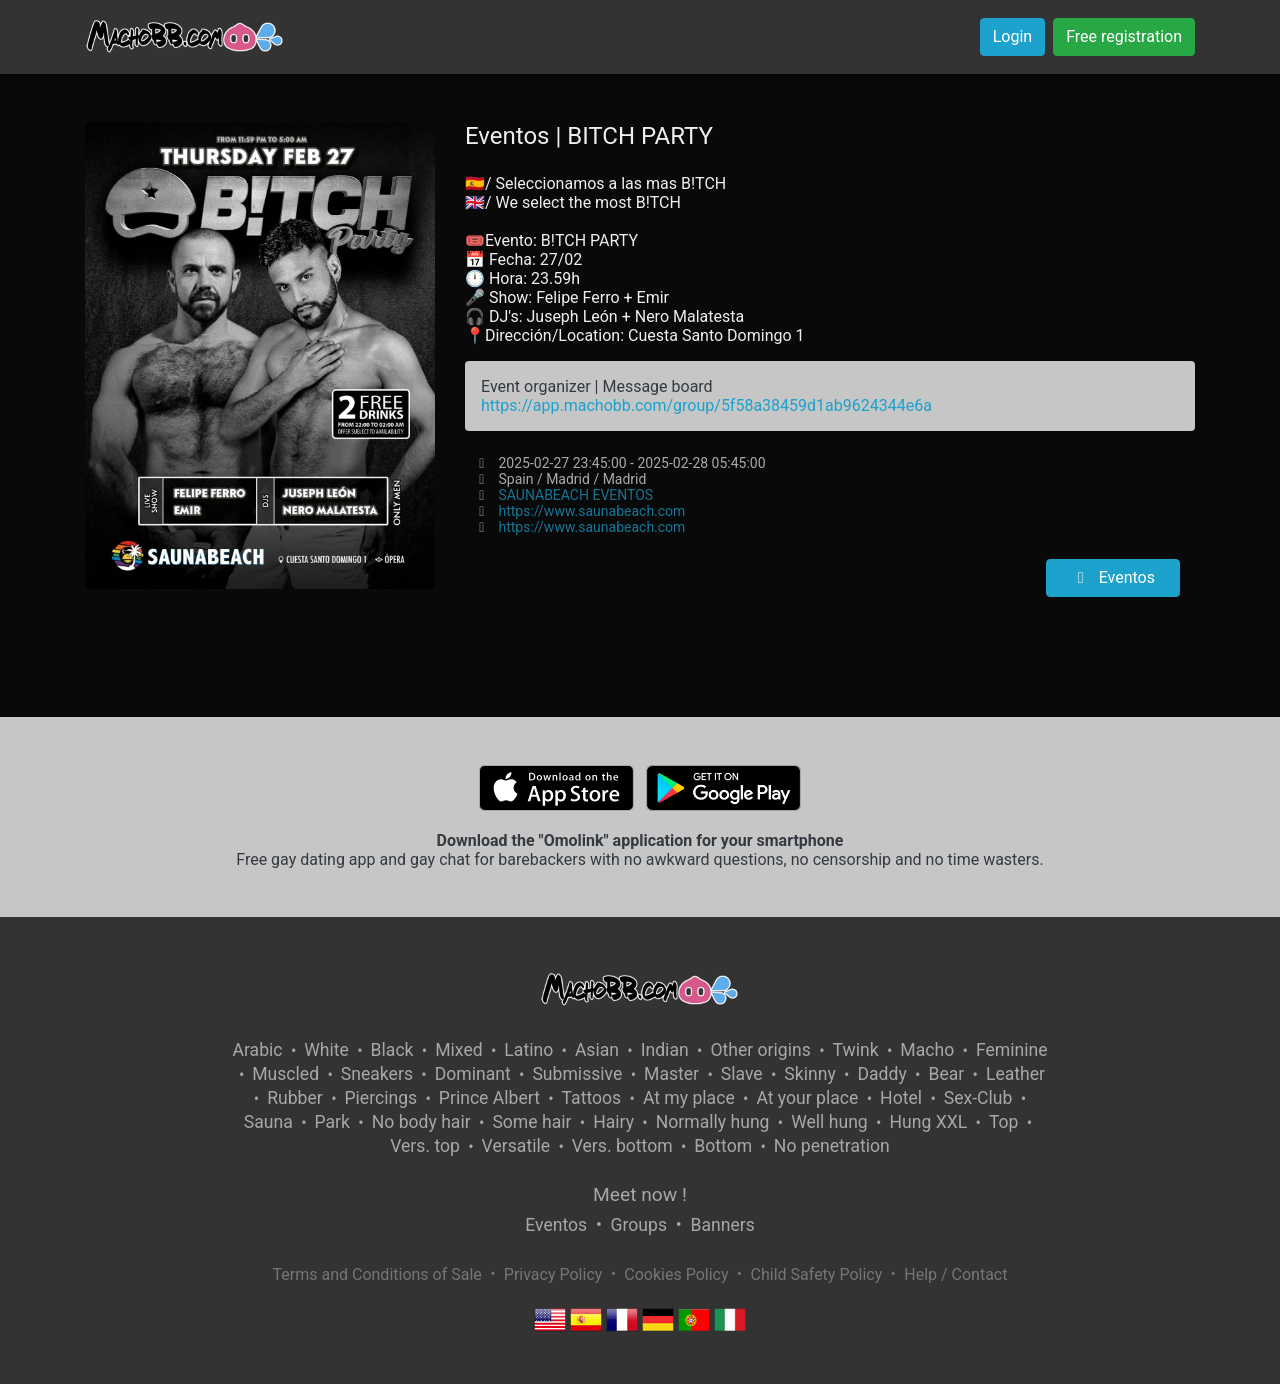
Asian (597, 1050)
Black (392, 1050)
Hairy (613, 1122)
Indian (665, 1050)
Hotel (901, 1098)
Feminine (1012, 1050)
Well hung (829, 1122)
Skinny (809, 1074)
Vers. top (425, 1146)
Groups (639, 1225)
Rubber (295, 1098)
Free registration (1124, 36)
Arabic (257, 1050)
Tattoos (592, 1098)
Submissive (577, 1074)
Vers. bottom (622, 1146)
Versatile (516, 1146)
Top (1004, 1122)
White (326, 1050)
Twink (856, 1050)
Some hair (531, 1122)
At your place (807, 1098)
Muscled (285, 1074)
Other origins (760, 1050)
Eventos (1113, 577)
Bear (946, 1074)
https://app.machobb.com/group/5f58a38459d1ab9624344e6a (706, 405)
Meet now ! (640, 1194)
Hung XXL (928, 1122)
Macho (927, 1050)
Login (1012, 36)
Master (671, 1074)
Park (332, 1122)
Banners (722, 1225)
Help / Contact (955, 1274)
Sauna (268, 1122)
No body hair (421, 1122)
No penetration (832, 1146)
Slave (742, 1074)
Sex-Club (978, 1098)
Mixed (458, 1050)
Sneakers (377, 1074)
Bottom (723, 1146)
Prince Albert (489, 1098)
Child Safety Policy (817, 1274)
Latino (528, 1050)
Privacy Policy (553, 1274)
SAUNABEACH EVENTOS (575, 495)
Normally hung (713, 1122)
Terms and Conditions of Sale (377, 1274)
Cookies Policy (676, 1274)
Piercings (380, 1098)
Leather (1015, 1074)
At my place (689, 1098)
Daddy (881, 1074)
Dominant (473, 1074)
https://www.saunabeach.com (591, 511)
